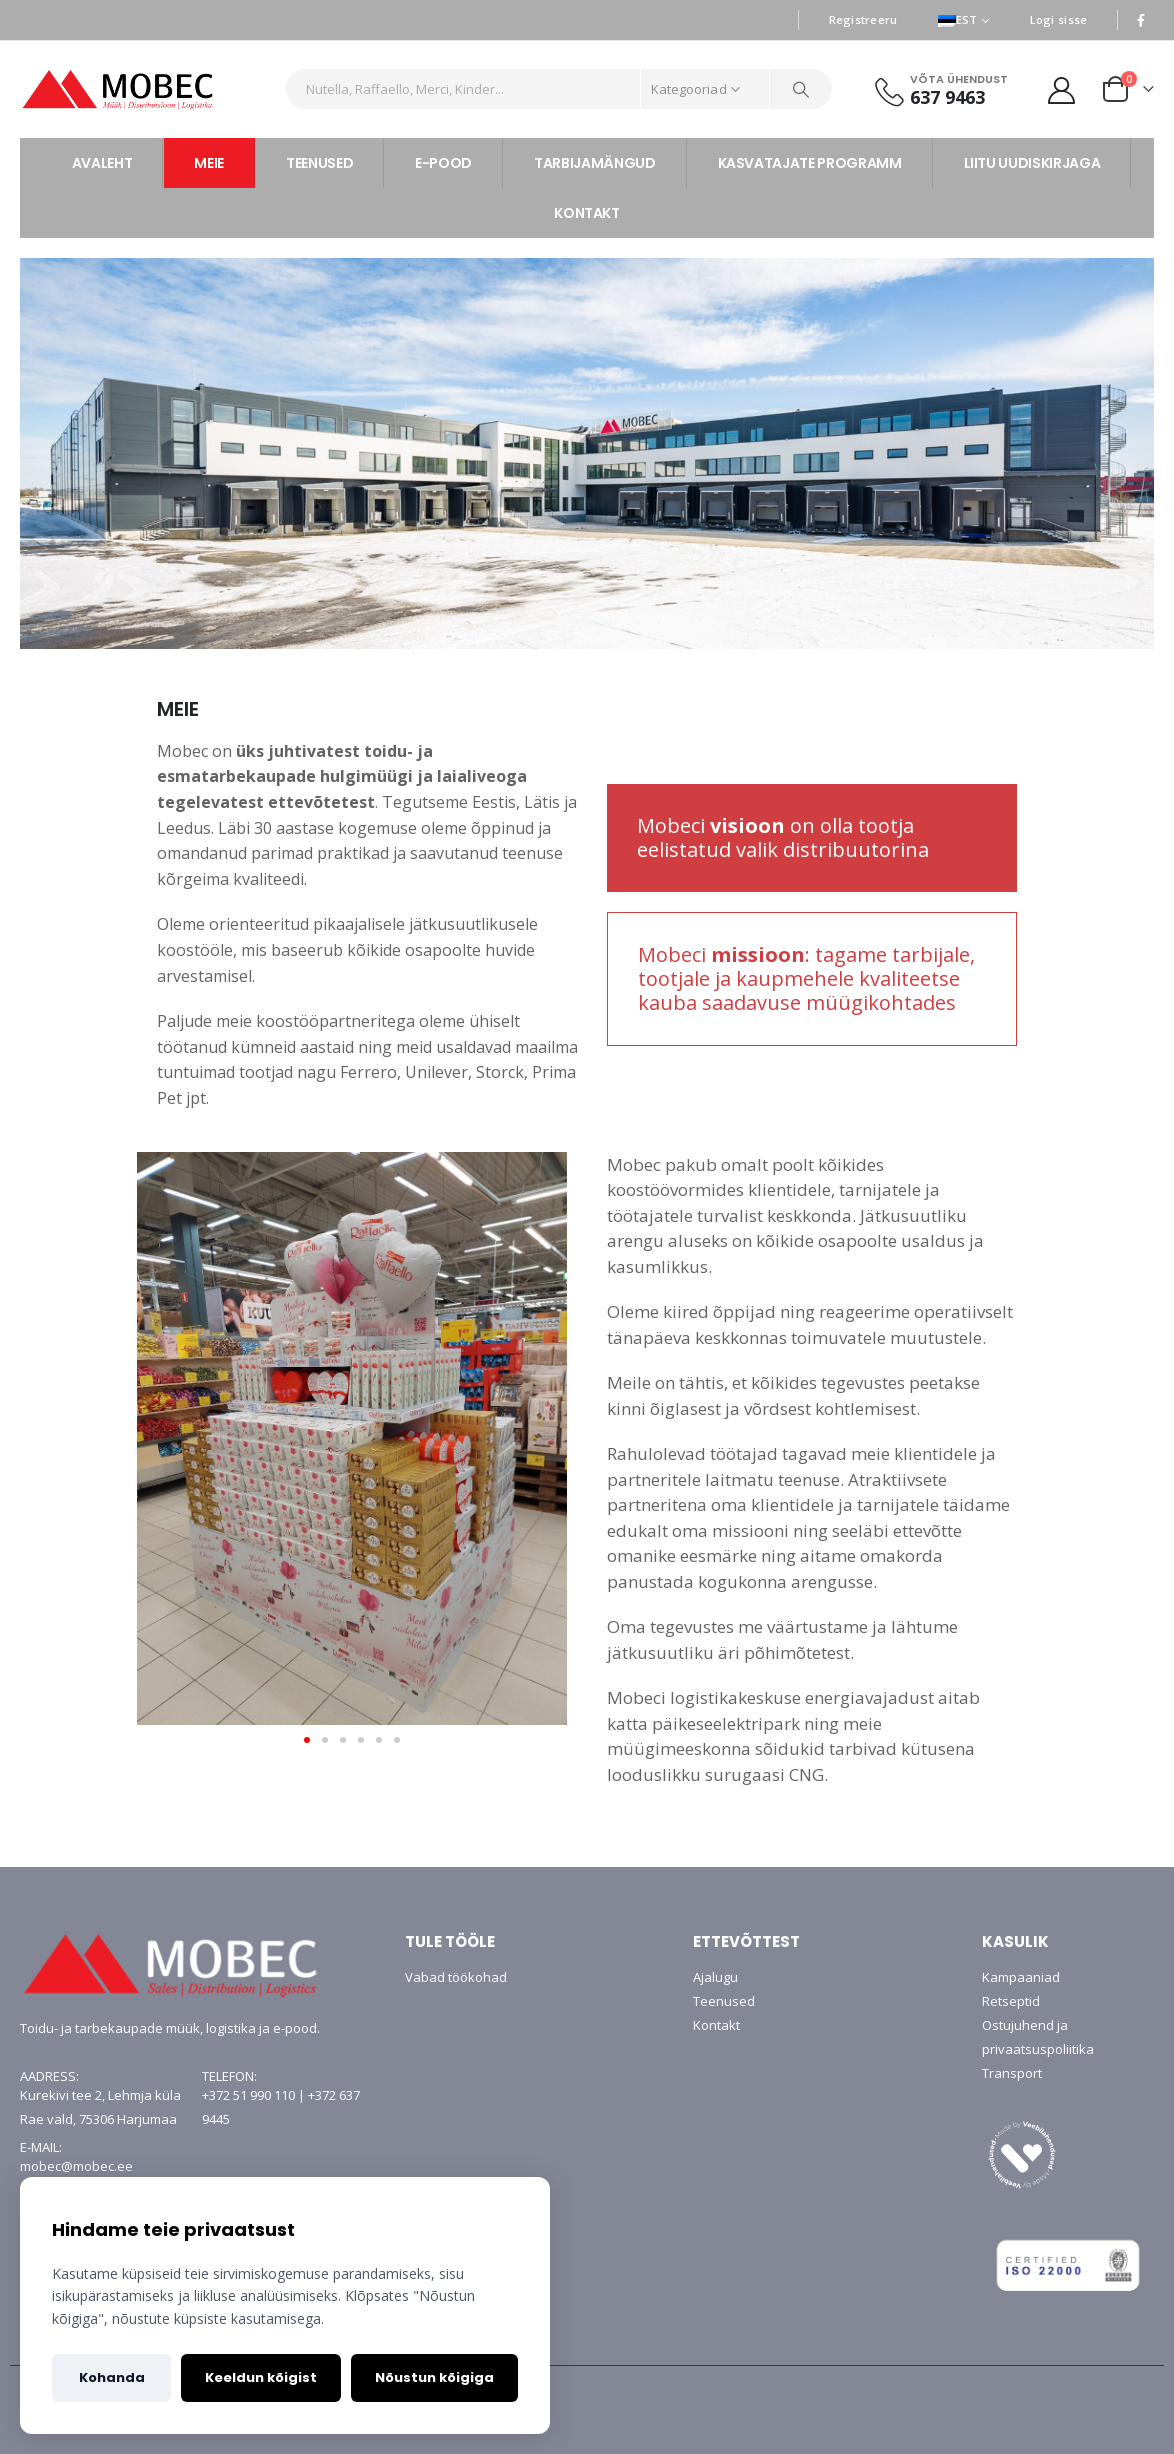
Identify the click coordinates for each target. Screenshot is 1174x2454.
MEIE (209, 163)
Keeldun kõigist (261, 2377)
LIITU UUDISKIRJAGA (1032, 163)
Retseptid (1011, 2001)
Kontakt (716, 2025)
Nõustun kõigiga (434, 2377)
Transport (1012, 2073)
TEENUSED (319, 163)
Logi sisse (1059, 19)
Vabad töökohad (456, 1977)
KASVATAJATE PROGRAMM (810, 163)
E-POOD (443, 163)
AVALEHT (102, 163)
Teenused (724, 2001)
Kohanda (112, 2377)
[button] (307, 1740)
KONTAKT (587, 213)
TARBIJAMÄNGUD (594, 163)
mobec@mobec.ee (76, 2166)
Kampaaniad (1021, 1977)
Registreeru (863, 19)
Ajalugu (715, 1977)
